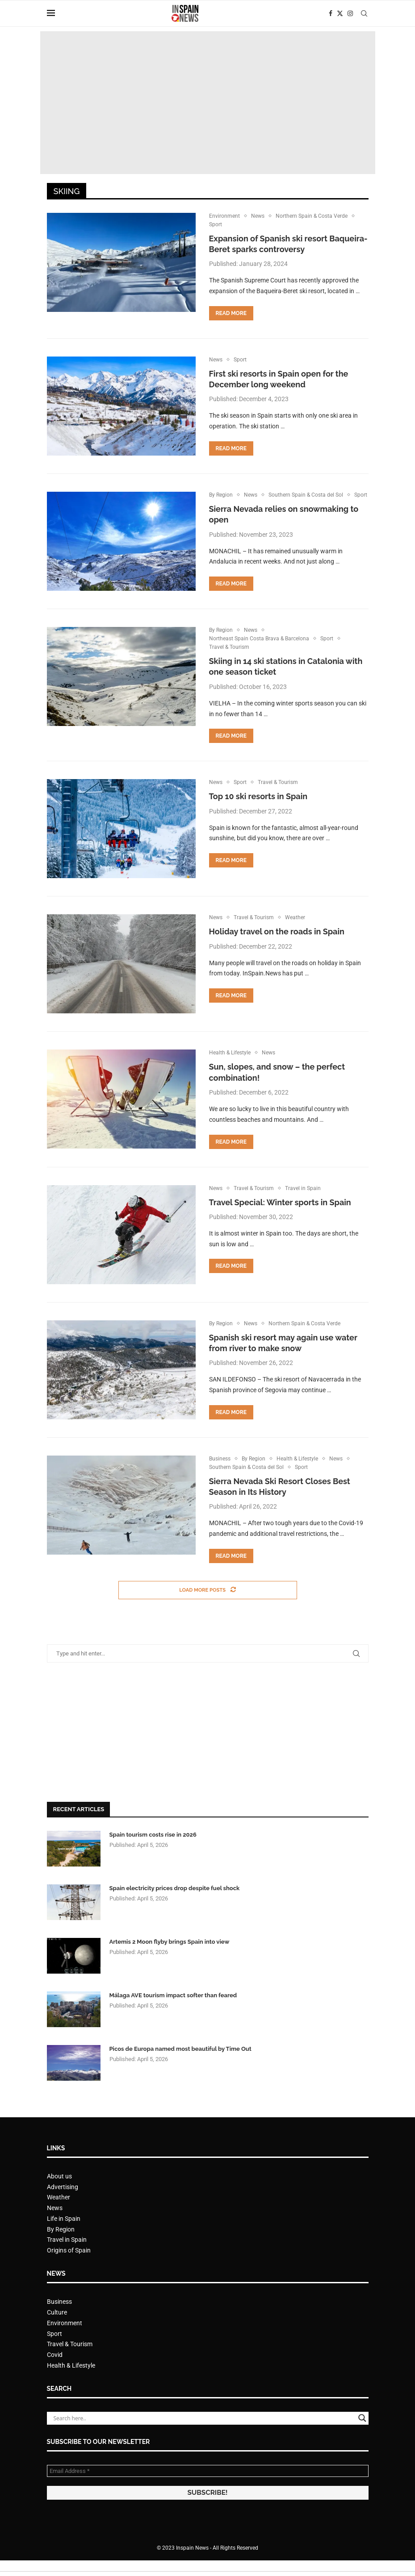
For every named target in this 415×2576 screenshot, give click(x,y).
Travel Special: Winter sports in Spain (280, 1217)
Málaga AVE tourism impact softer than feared (173, 2012)
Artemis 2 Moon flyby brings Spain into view (169, 1958)
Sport (54, 2350)
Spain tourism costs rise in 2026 (153, 1851)
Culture (57, 2329)
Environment (64, 2340)
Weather (58, 2214)
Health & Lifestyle (71, 2382)
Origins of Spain (69, 2267)
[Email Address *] (208, 2488)
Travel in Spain (67, 2257)
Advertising (62, 2203)
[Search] (364, 13)
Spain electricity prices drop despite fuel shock (174, 1905)
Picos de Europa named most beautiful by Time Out (180, 2065)
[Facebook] (330, 13)
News (55, 2224)
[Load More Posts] (207, 1607)
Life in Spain (63, 2235)
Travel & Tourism (69, 2361)
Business (59, 2318)
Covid (55, 2371)
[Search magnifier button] (362, 2435)
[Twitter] (340, 13)
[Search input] (204, 2435)
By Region (61, 2246)
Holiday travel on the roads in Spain (276, 946)
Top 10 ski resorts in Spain (258, 811)
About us (59, 2193)
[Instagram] (350, 13)
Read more (231, 314)
